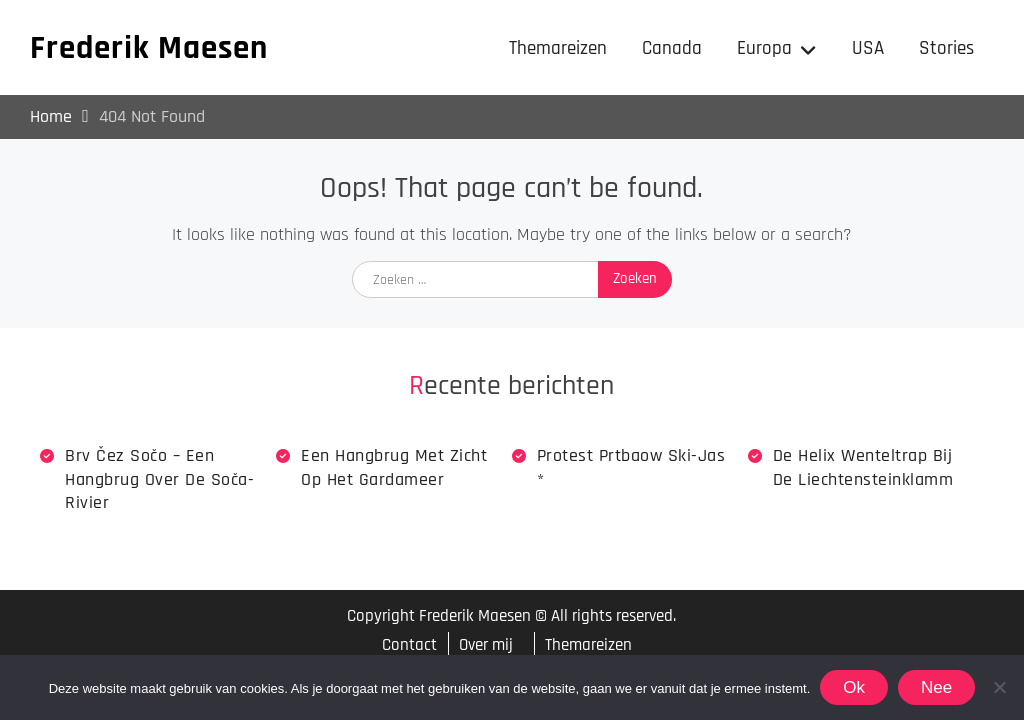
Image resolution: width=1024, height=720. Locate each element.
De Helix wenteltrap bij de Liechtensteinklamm (863, 467)
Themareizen (558, 48)
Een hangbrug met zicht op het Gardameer (394, 467)
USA (868, 48)
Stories (946, 48)
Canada (672, 48)
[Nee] (999, 687)
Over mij (486, 645)
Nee (936, 687)
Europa (764, 48)
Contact (409, 645)
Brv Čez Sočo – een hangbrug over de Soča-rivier (159, 479)
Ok (854, 687)
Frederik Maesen (149, 48)
